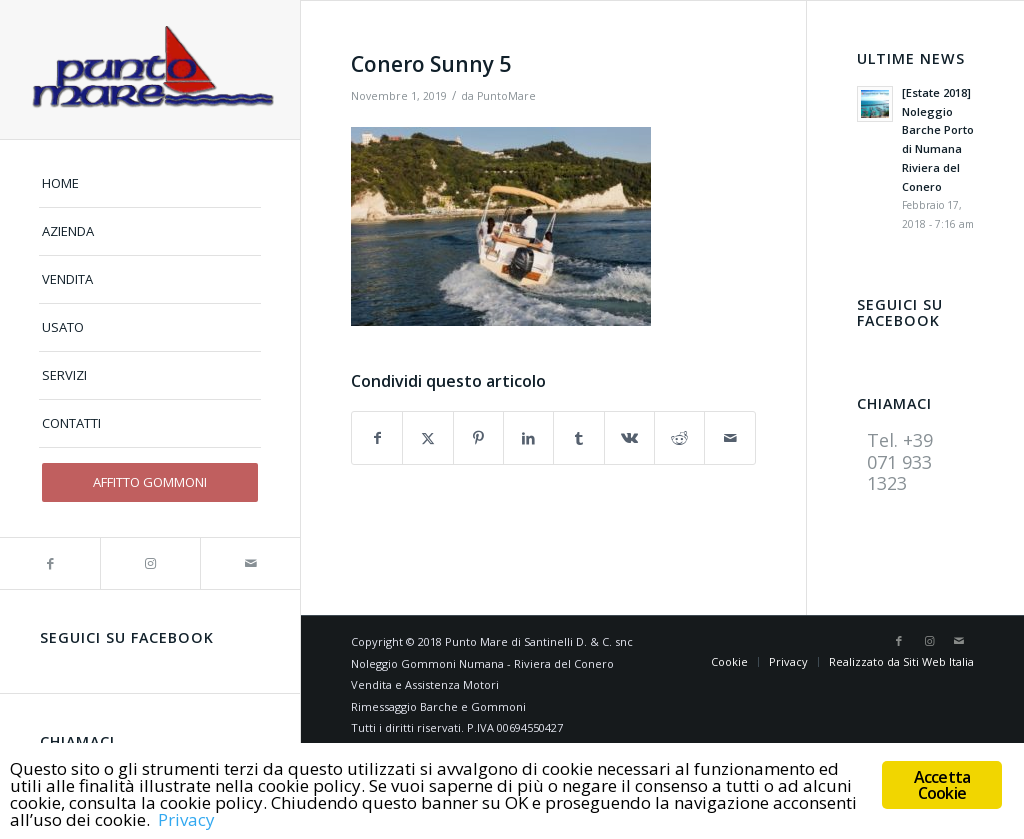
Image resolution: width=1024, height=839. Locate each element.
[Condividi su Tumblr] (578, 438)
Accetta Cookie (942, 785)
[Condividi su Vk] (629, 438)
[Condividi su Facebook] (377, 438)
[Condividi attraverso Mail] (729, 438)
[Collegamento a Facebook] (50, 563)
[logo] (150, 69)
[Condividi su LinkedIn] (528, 438)
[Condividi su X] (427, 438)
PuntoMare (506, 96)
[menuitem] (150, 184)
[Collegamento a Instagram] (150, 563)
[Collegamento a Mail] (250, 563)
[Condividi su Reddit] (679, 438)
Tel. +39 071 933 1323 (900, 461)
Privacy (186, 820)
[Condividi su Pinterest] (478, 438)
